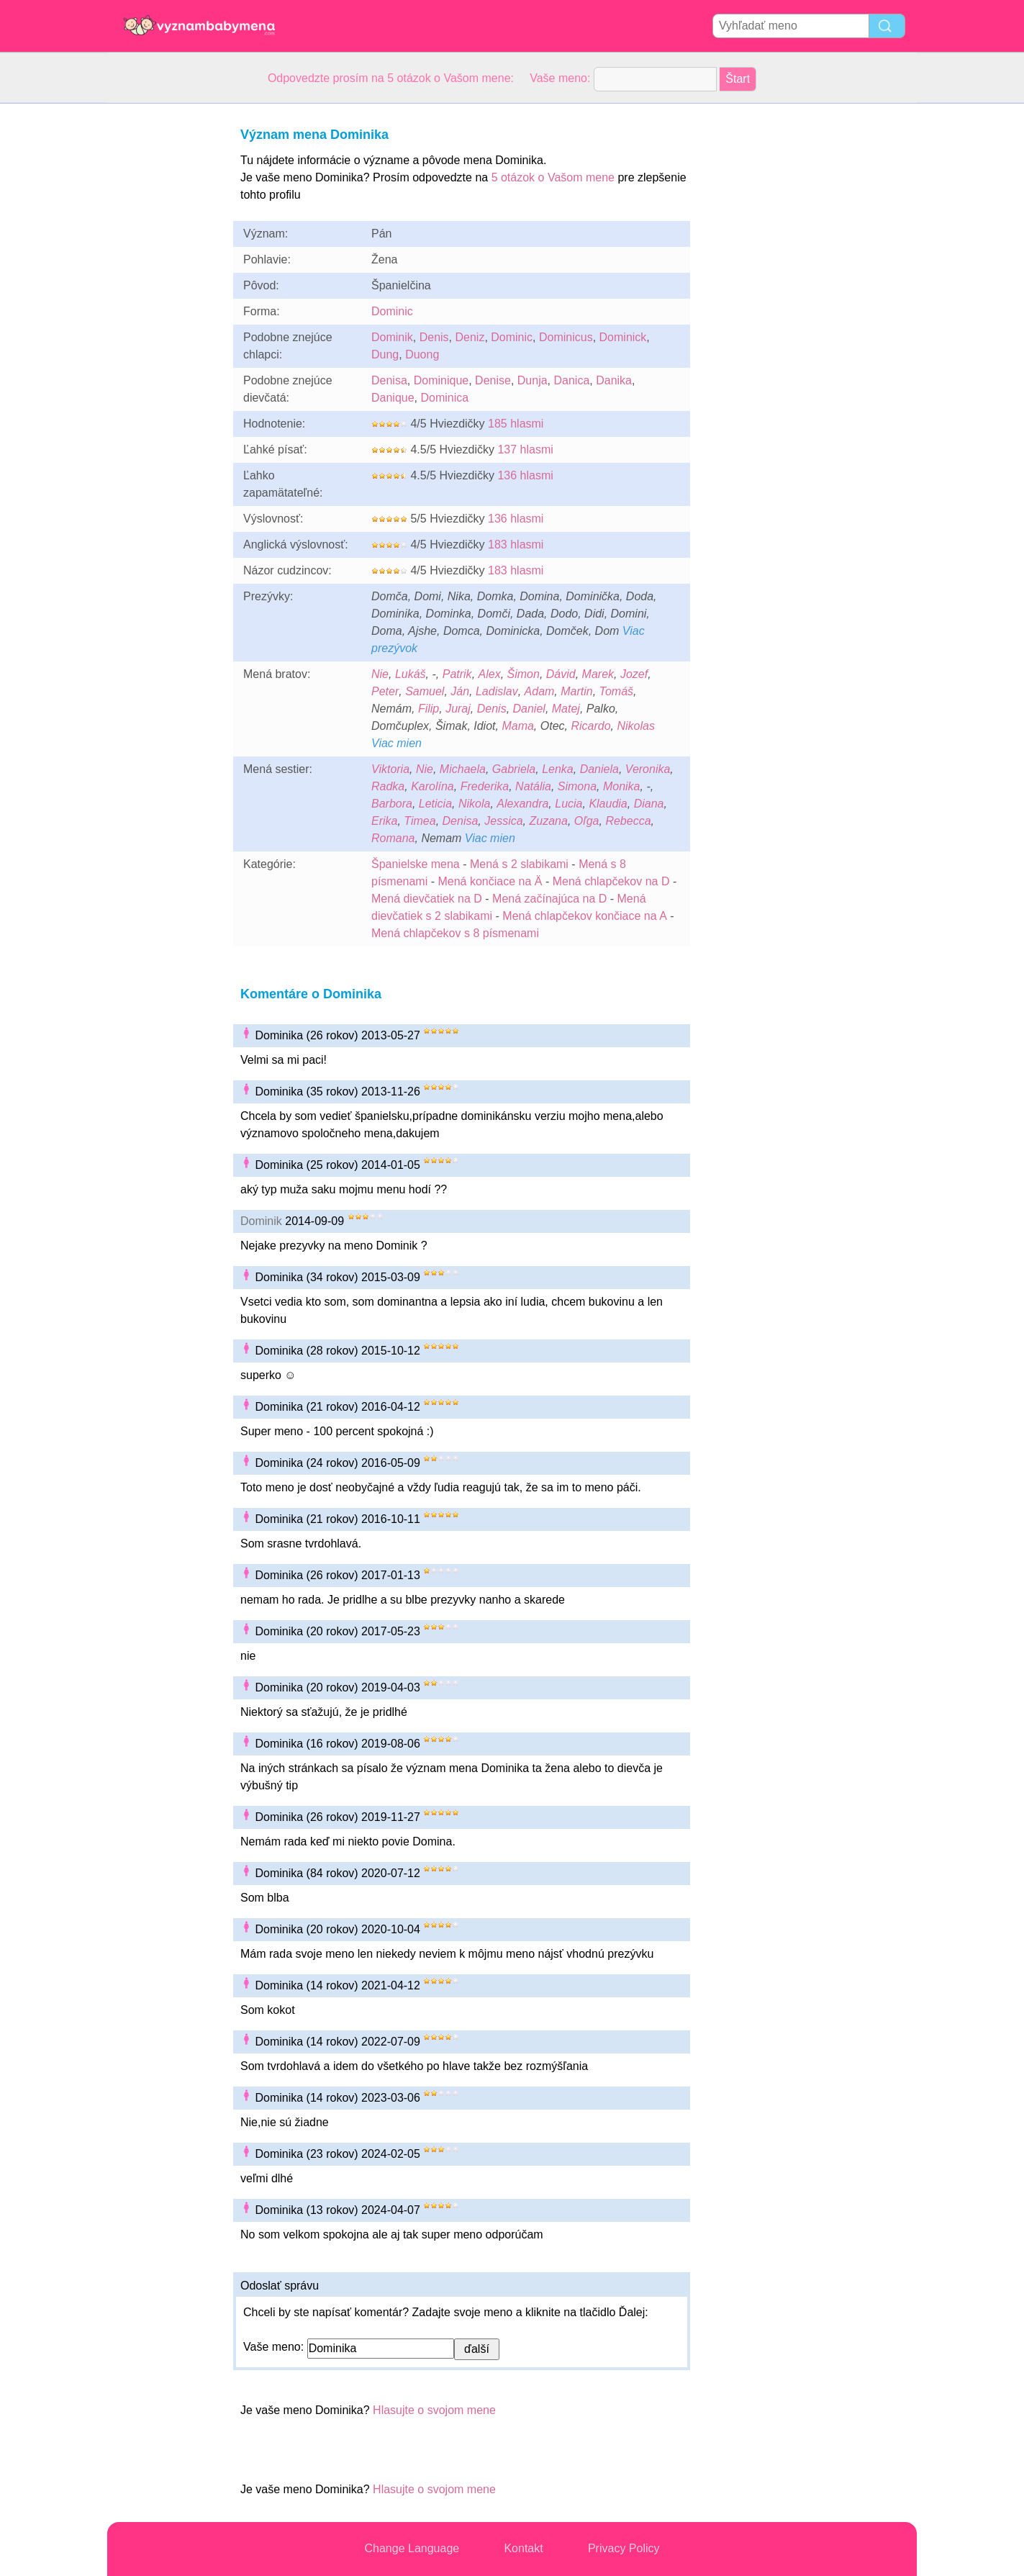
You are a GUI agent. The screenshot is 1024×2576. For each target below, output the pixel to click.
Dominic (392, 311)
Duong (422, 354)
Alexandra (522, 803)
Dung (385, 354)
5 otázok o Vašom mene (553, 177)
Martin (576, 691)
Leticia (435, 803)
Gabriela (513, 769)
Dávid (561, 674)
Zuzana (549, 821)
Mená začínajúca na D (549, 898)
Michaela (463, 769)
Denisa (389, 380)
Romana (392, 838)
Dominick (623, 337)
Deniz (469, 337)
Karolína (432, 786)
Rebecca (628, 821)
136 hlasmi (525, 475)
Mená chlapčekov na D (611, 881)
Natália (533, 786)
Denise (493, 380)
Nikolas (635, 726)
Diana (649, 803)
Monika (621, 786)
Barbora (391, 803)
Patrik (457, 674)
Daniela (599, 769)
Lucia (568, 803)
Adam (540, 691)
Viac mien (396, 743)
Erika (384, 821)
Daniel (529, 708)
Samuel (424, 691)
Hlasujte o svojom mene (434, 2410)
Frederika (485, 786)
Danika (614, 380)
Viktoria (390, 769)
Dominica (445, 398)
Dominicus (566, 337)
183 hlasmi (515, 544)
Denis (434, 337)
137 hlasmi (525, 449)
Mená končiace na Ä (490, 881)
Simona (577, 786)
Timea (419, 821)
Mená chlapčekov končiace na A (584, 916)
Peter (385, 691)
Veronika (648, 769)
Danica (571, 380)
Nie (380, 674)
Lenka (558, 769)
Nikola (474, 803)
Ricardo (590, 726)
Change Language (412, 2548)
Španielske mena (415, 864)
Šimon (523, 674)
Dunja (532, 380)
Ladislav (497, 691)
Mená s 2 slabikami (519, 864)
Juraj (458, 708)
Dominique (441, 380)
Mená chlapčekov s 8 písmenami (455, 933)
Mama (517, 726)
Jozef (634, 674)
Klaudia (608, 803)
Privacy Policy (624, 2548)
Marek (598, 674)
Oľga (586, 821)
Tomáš (616, 691)
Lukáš (410, 674)
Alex (490, 674)
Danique (392, 398)
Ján (459, 691)
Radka (387, 786)
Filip (428, 708)
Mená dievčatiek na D (426, 898)
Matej (566, 708)
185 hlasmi (515, 423)
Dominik (392, 337)
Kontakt (523, 2548)
